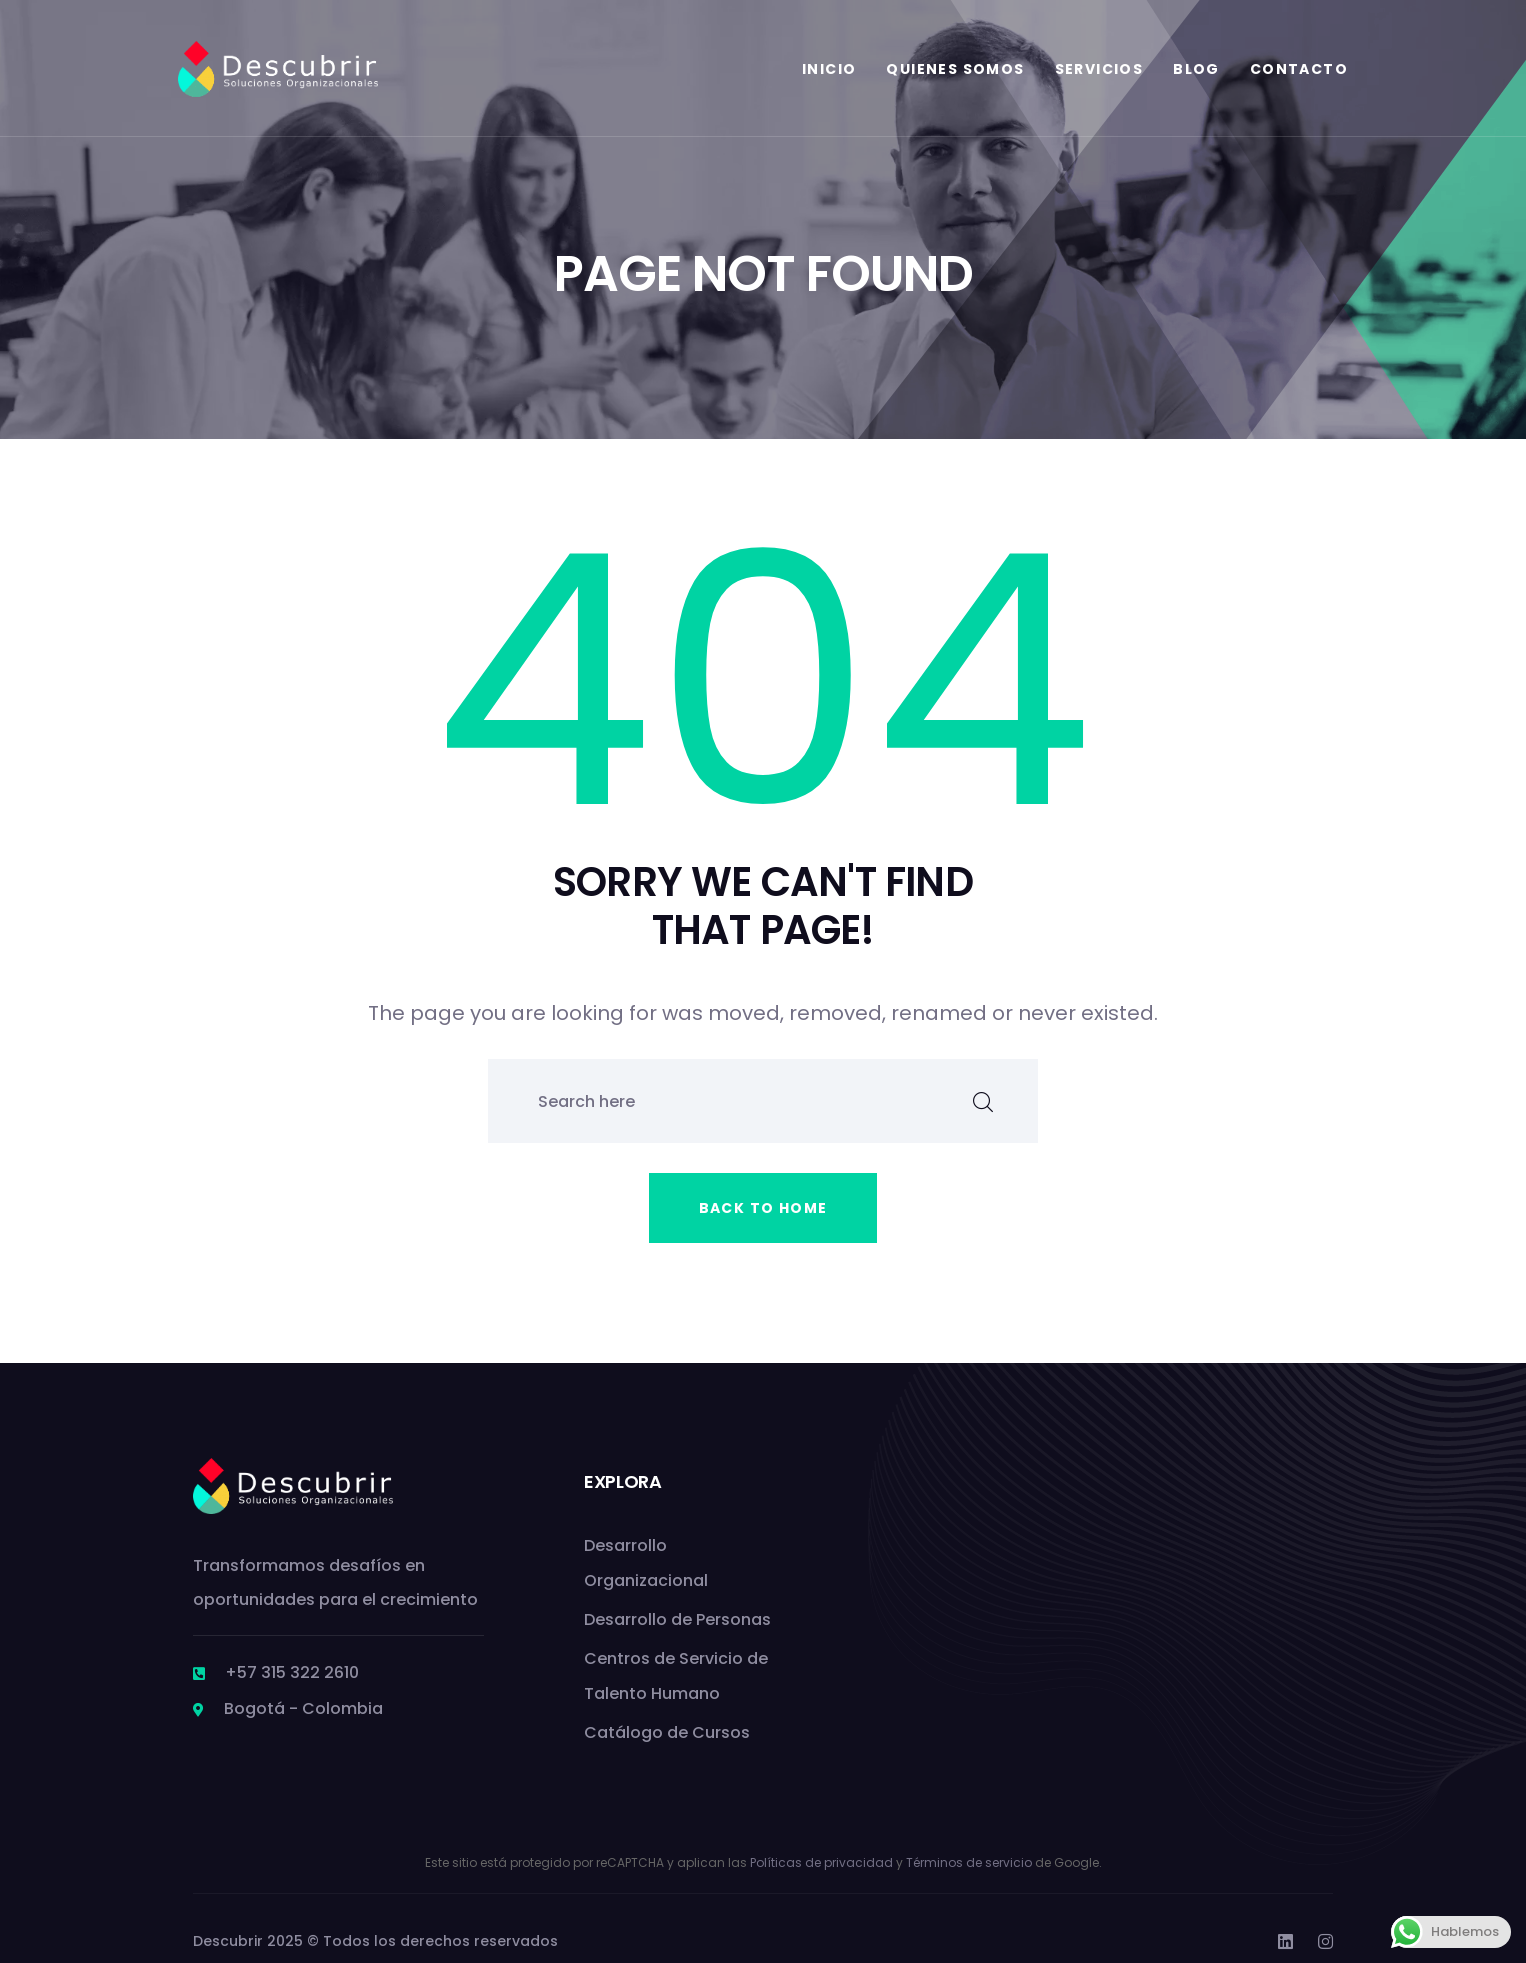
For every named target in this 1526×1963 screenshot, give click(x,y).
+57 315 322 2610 (292, 1672)
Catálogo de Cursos (667, 1732)
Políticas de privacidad (821, 1862)
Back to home (763, 1208)
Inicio (829, 69)
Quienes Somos (955, 69)
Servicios (1099, 69)
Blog (1196, 69)
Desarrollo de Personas (677, 1619)
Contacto (1299, 69)
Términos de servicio (969, 1862)
